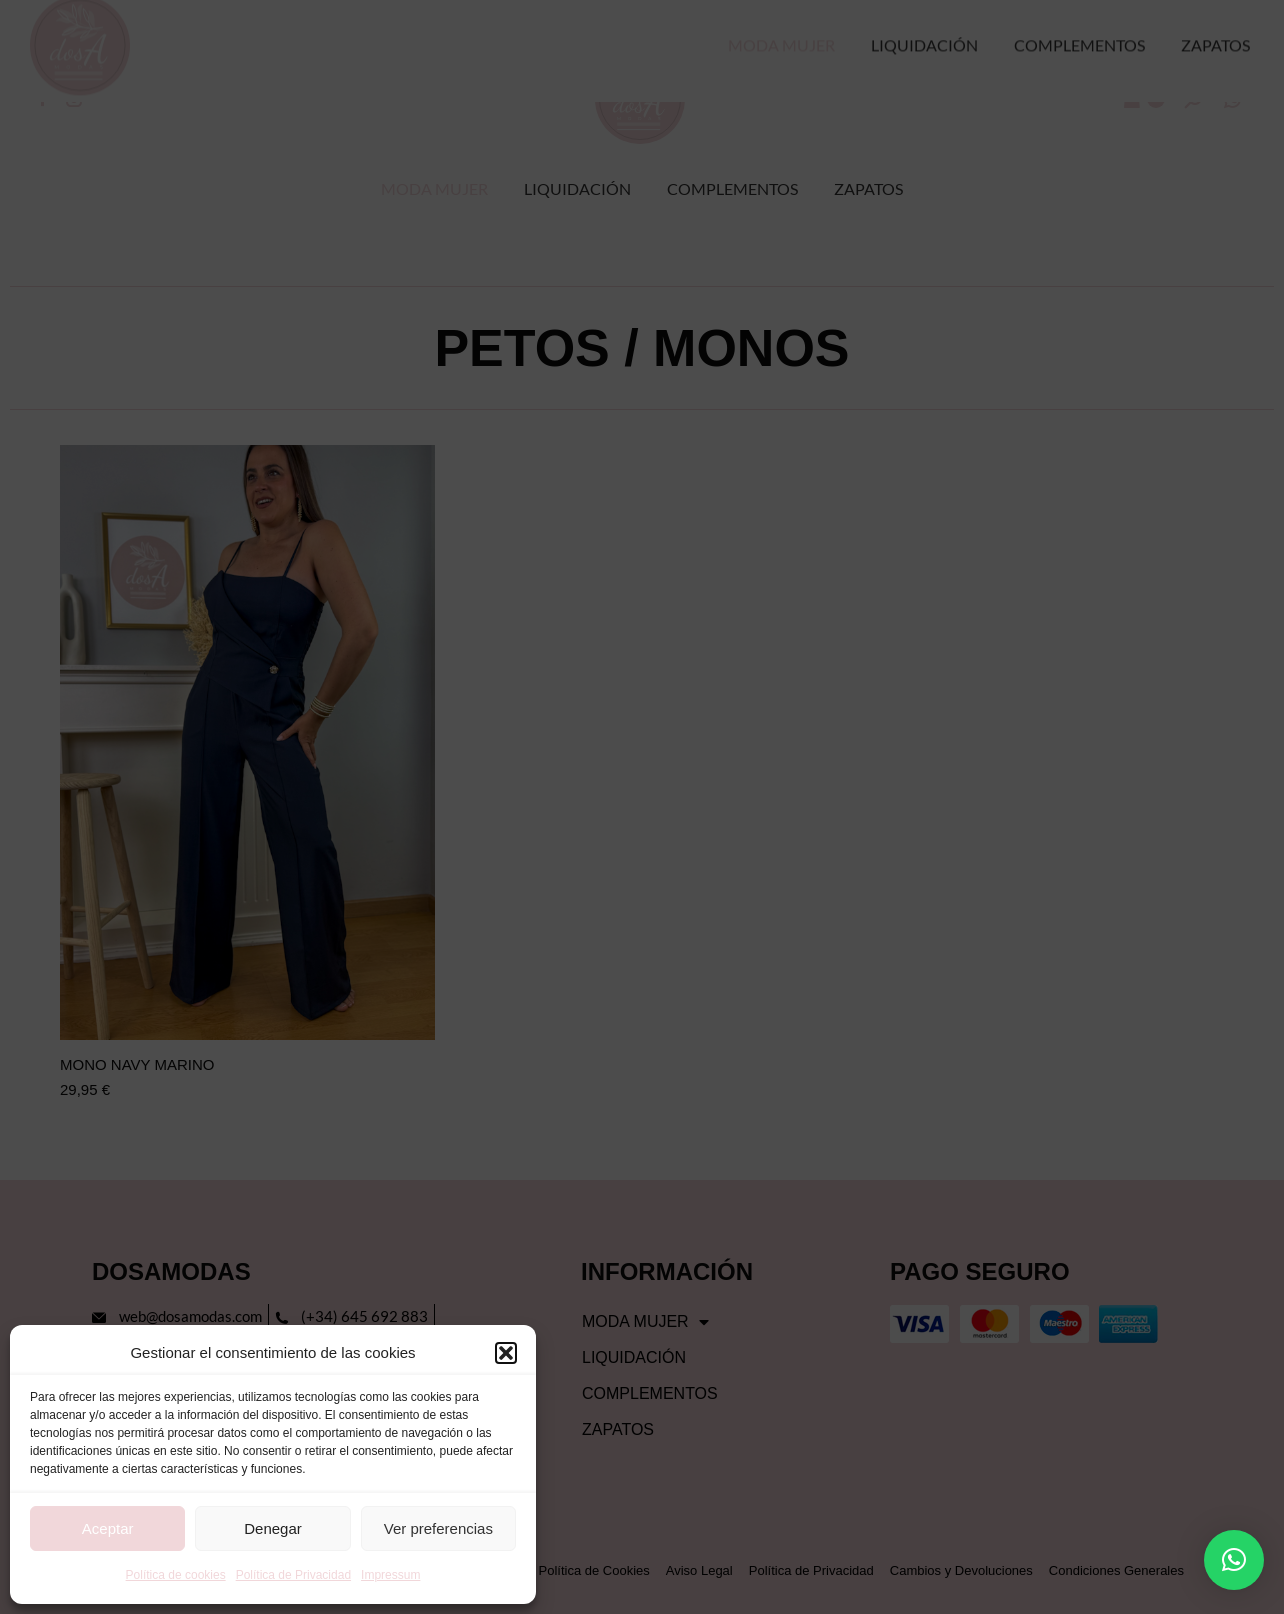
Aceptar (108, 1528)
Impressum (390, 1575)
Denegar (273, 1528)
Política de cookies (176, 1575)
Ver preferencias (438, 1528)
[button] (506, 1353)
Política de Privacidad (293, 1575)
